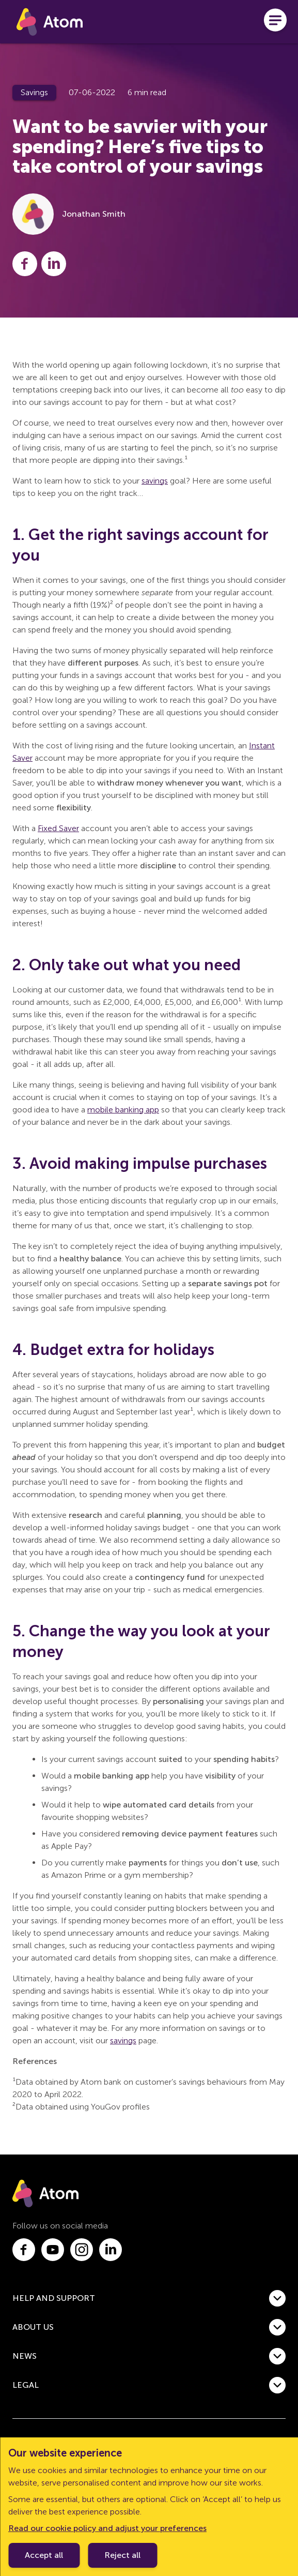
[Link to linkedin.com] (110, 2249)
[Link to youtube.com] (52, 2249)
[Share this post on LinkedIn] (53, 263)
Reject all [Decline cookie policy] (122, 2555)
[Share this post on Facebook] (24, 263)
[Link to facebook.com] (23, 2249)
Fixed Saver (58, 828)
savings (155, 481)
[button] (149, 2298)
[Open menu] (275, 21)
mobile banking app (123, 1109)
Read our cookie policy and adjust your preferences (107, 2528)
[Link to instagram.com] (81, 2249)
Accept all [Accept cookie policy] (44, 2555)
